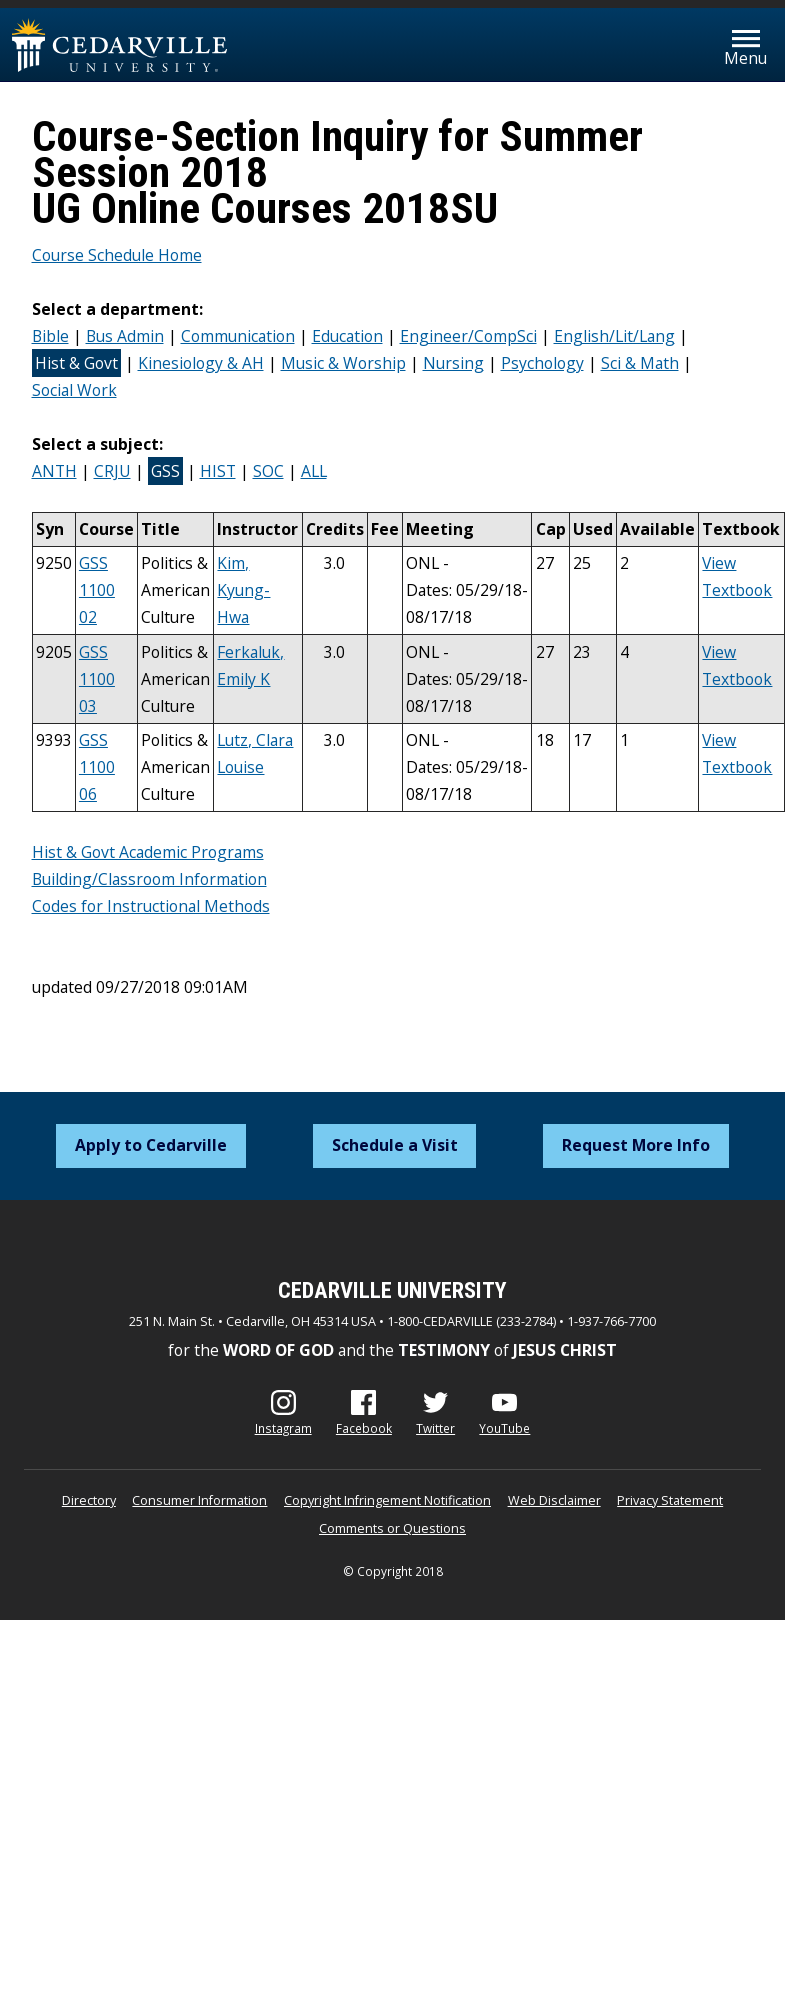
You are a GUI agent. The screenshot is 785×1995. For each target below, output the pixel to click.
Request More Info (636, 1145)
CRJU (112, 471)
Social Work (74, 390)
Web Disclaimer (554, 1500)
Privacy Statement (670, 1500)
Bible (50, 336)
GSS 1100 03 (97, 679)
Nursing (453, 363)
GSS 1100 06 (97, 767)
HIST (218, 471)
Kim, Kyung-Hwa (243, 590)
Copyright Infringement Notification (387, 1500)
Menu (745, 58)
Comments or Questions (392, 1528)
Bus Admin (125, 336)
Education (347, 336)
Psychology (542, 363)
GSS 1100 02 (97, 590)
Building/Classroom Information (149, 879)
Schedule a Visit (395, 1145)
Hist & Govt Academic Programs (148, 852)
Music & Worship (343, 363)
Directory (89, 1500)
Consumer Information (199, 1500)
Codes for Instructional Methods (151, 906)
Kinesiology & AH (201, 363)
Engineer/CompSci (468, 336)
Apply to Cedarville (151, 1145)
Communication (238, 336)
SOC (268, 471)
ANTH (54, 471)
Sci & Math (640, 363)
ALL (314, 471)
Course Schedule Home (117, 255)
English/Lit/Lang (614, 336)
